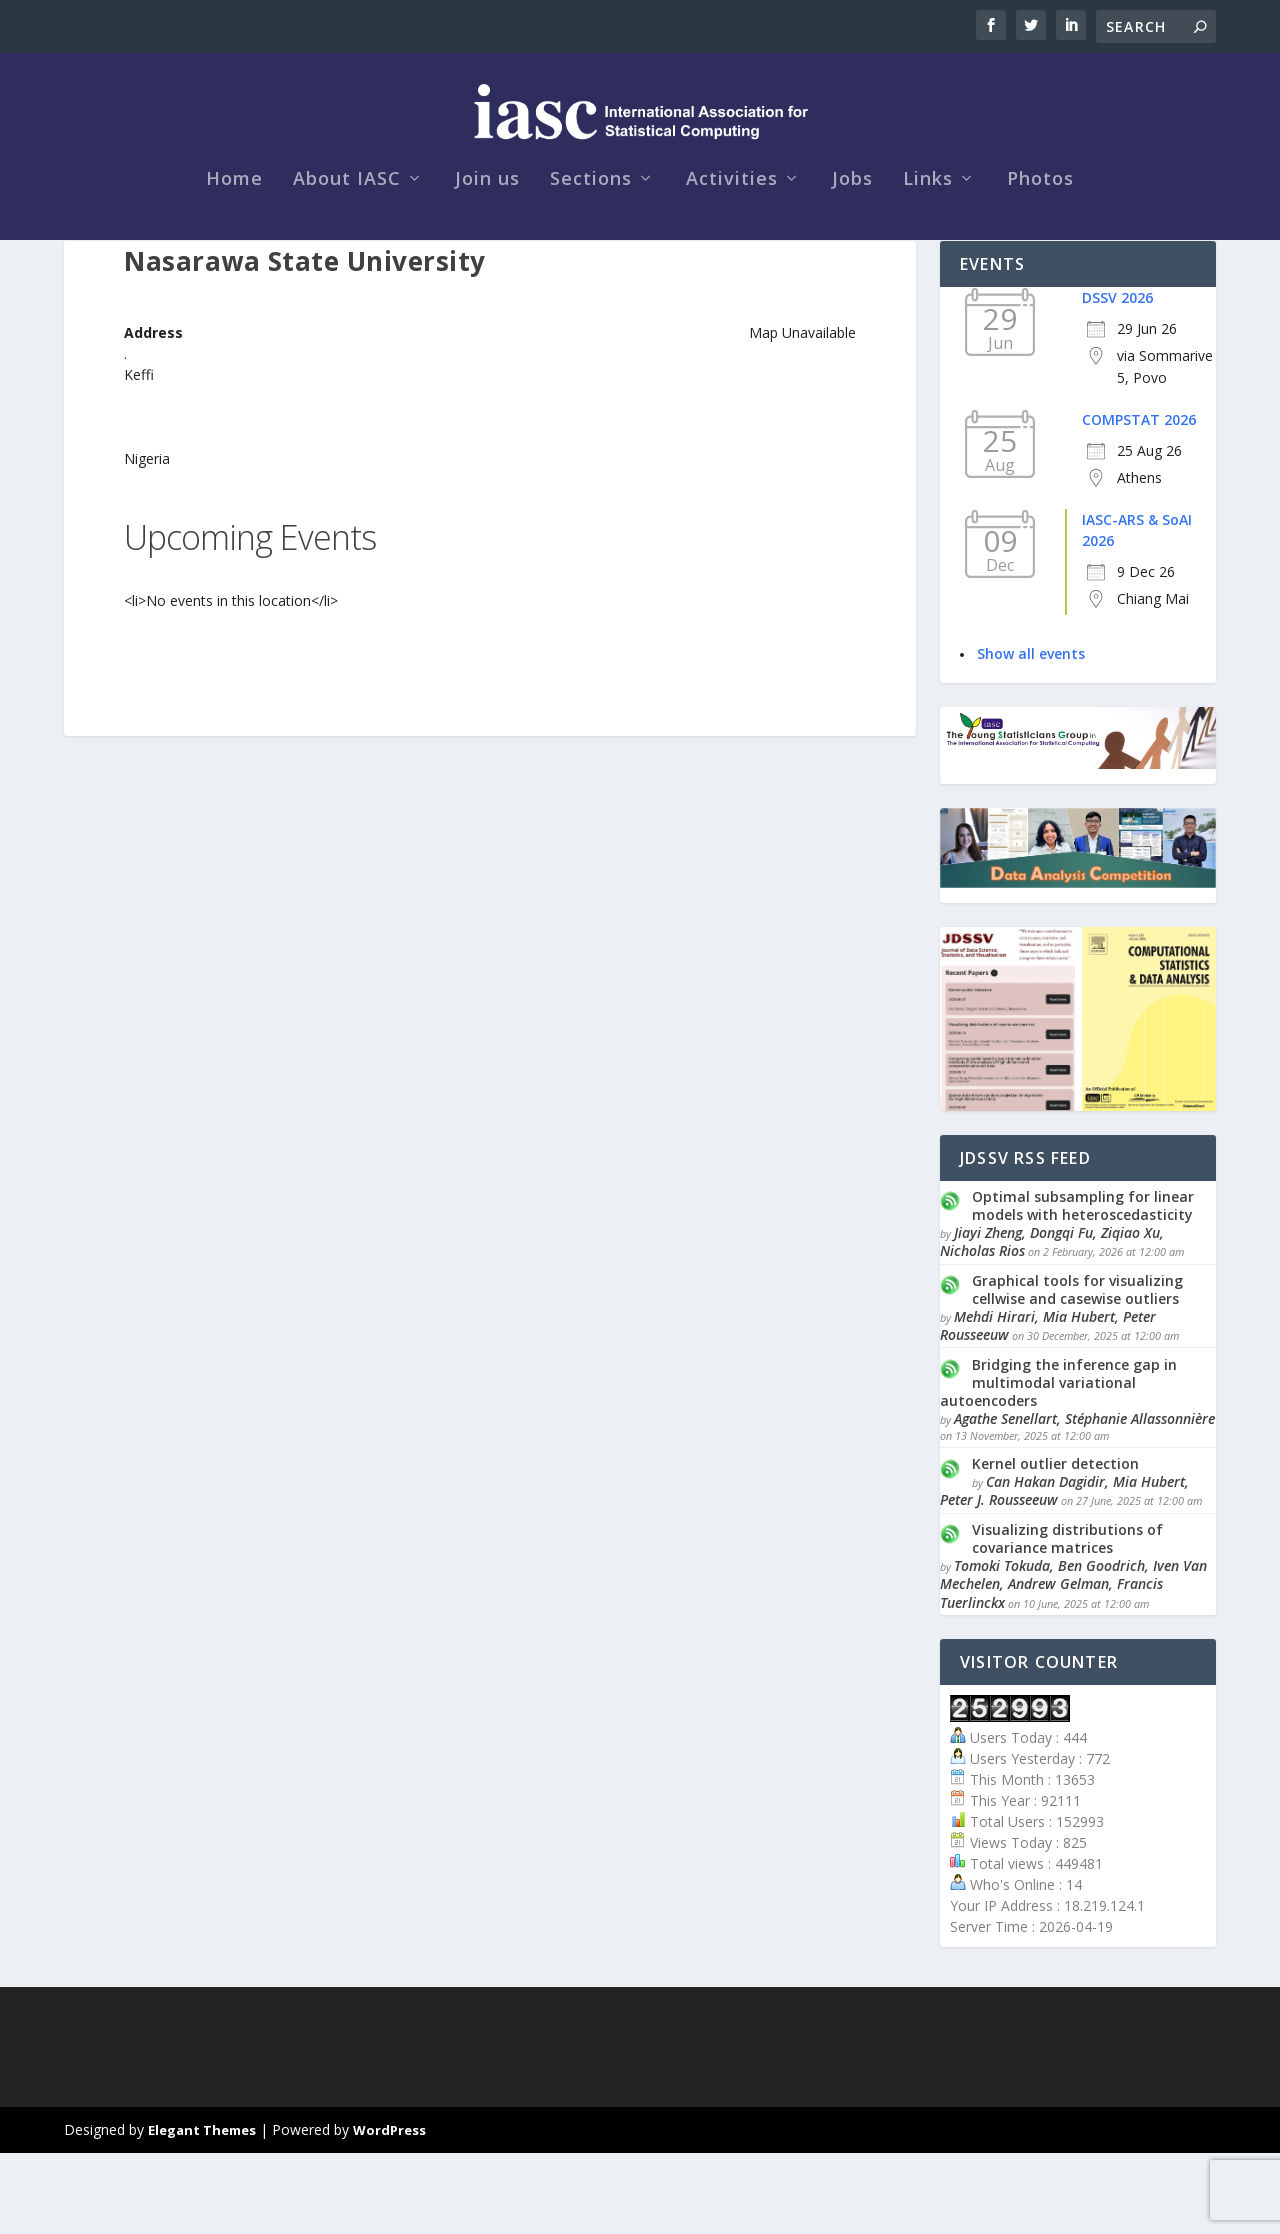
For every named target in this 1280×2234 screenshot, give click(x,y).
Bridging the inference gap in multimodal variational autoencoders (1058, 1463)
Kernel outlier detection (1055, 1544)
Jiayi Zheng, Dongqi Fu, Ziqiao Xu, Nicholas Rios (1052, 1322)
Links (928, 222)
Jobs (852, 222)
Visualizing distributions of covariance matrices (1067, 1619)
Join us (487, 222)
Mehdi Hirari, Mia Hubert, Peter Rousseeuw (1048, 1406)
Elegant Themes (202, 2211)
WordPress (389, 2211)
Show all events (1031, 734)
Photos (1040, 222)
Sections (591, 222)
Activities (732, 222)
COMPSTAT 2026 (1139, 500)
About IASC (347, 222)
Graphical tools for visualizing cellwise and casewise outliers (1077, 1370)
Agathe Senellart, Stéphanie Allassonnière (1084, 1499)
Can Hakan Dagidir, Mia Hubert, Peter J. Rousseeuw (1064, 1571)
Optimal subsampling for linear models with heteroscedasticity (1083, 1286)
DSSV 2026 (1117, 378)
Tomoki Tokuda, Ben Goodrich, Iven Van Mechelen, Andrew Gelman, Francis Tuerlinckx (1073, 1664)
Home (234, 222)
